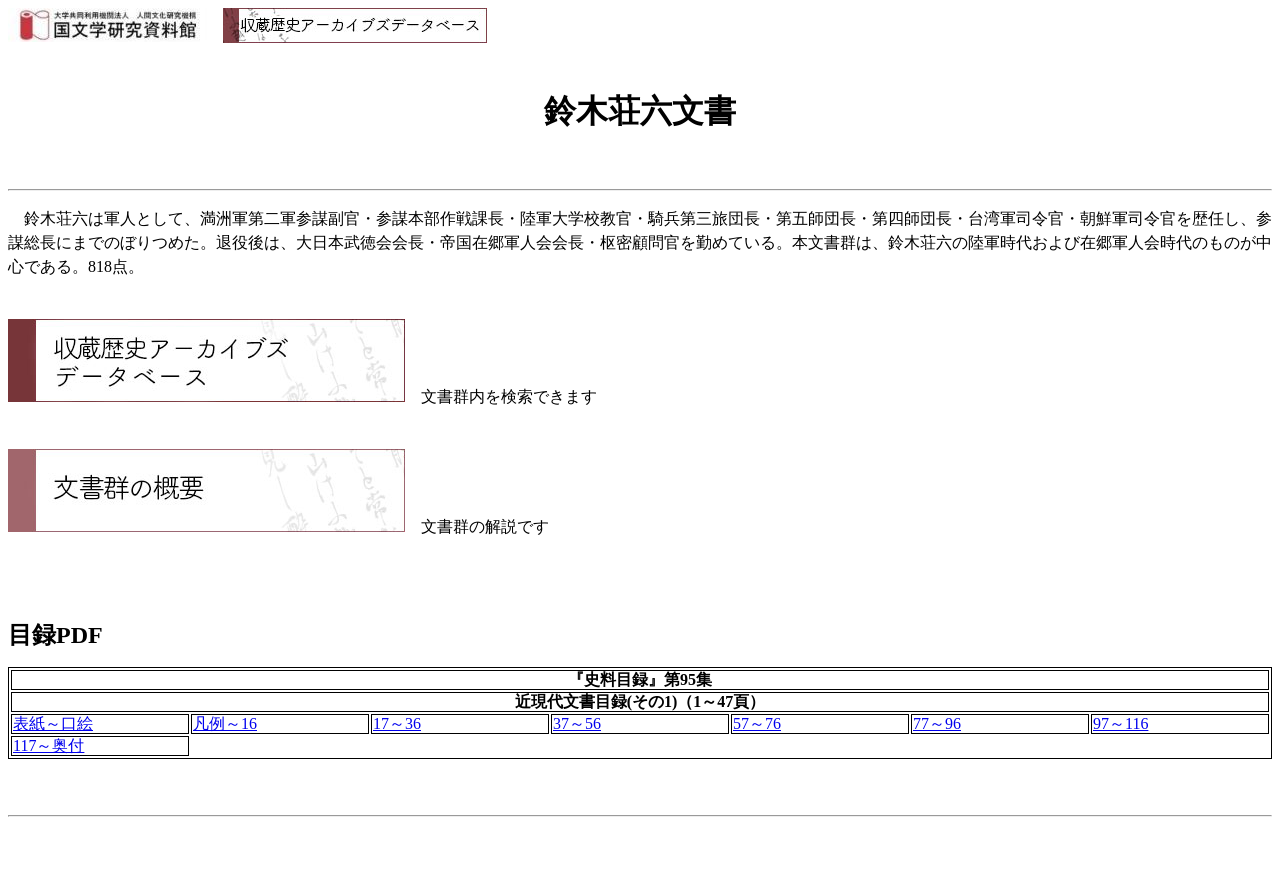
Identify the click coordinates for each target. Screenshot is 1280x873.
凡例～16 (225, 723)
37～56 (577, 723)
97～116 (1120, 723)
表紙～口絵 (53, 723)
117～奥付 (48, 745)
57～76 (757, 723)
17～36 (397, 723)
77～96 (937, 723)
